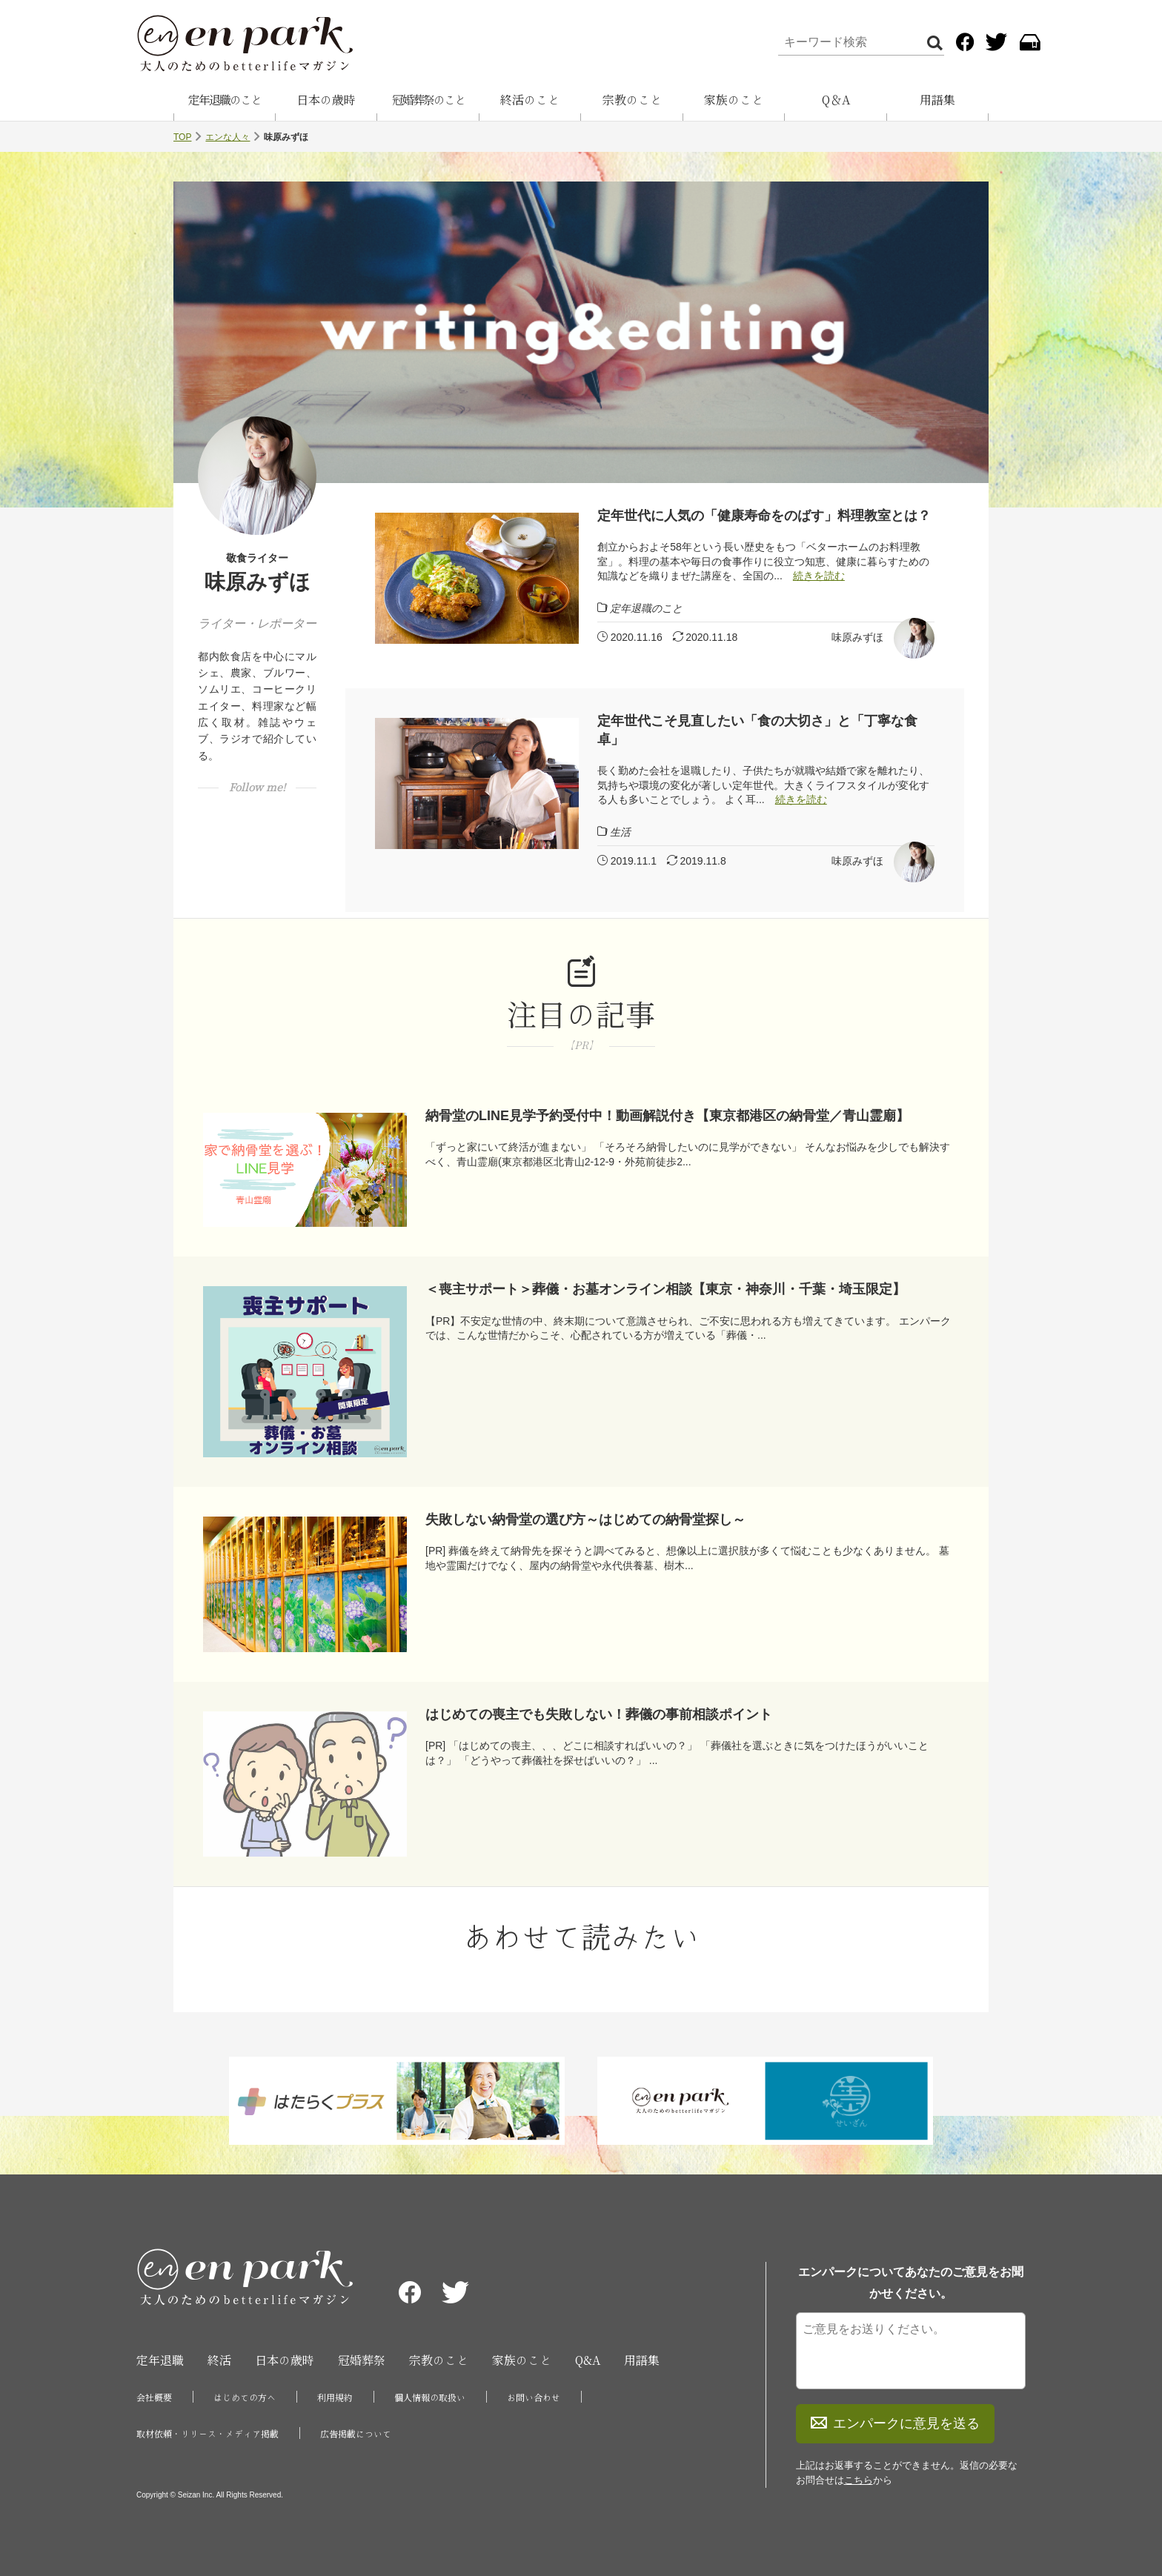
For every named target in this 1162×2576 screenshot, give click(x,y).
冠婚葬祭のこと (428, 100)
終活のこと (530, 100)
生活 (620, 832)
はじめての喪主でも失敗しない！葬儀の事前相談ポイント (598, 1714)
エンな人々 (227, 137)
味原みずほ (857, 637)
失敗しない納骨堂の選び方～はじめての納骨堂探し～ (585, 1519)
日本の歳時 (326, 100)
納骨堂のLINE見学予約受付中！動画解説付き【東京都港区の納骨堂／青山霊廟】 (667, 1115)
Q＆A (836, 100)
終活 (219, 2360)
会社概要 (154, 2397)
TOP (182, 137)
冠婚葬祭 (361, 2360)
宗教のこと (632, 100)
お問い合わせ (533, 2397)
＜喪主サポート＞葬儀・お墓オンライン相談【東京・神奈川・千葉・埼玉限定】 (665, 1289)
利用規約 (335, 2397)
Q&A (587, 2360)
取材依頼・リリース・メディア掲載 (207, 2433)
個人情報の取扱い (429, 2397)
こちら (858, 2480)
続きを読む (819, 576)
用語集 (937, 100)
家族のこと (733, 100)
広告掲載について (355, 2433)
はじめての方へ (244, 2397)
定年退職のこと (224, 100)
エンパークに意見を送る (895, 2423)
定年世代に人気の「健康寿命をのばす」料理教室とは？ (764, 515)
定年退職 (160, 2360)
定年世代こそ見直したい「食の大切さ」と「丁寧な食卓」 (757, 730)
